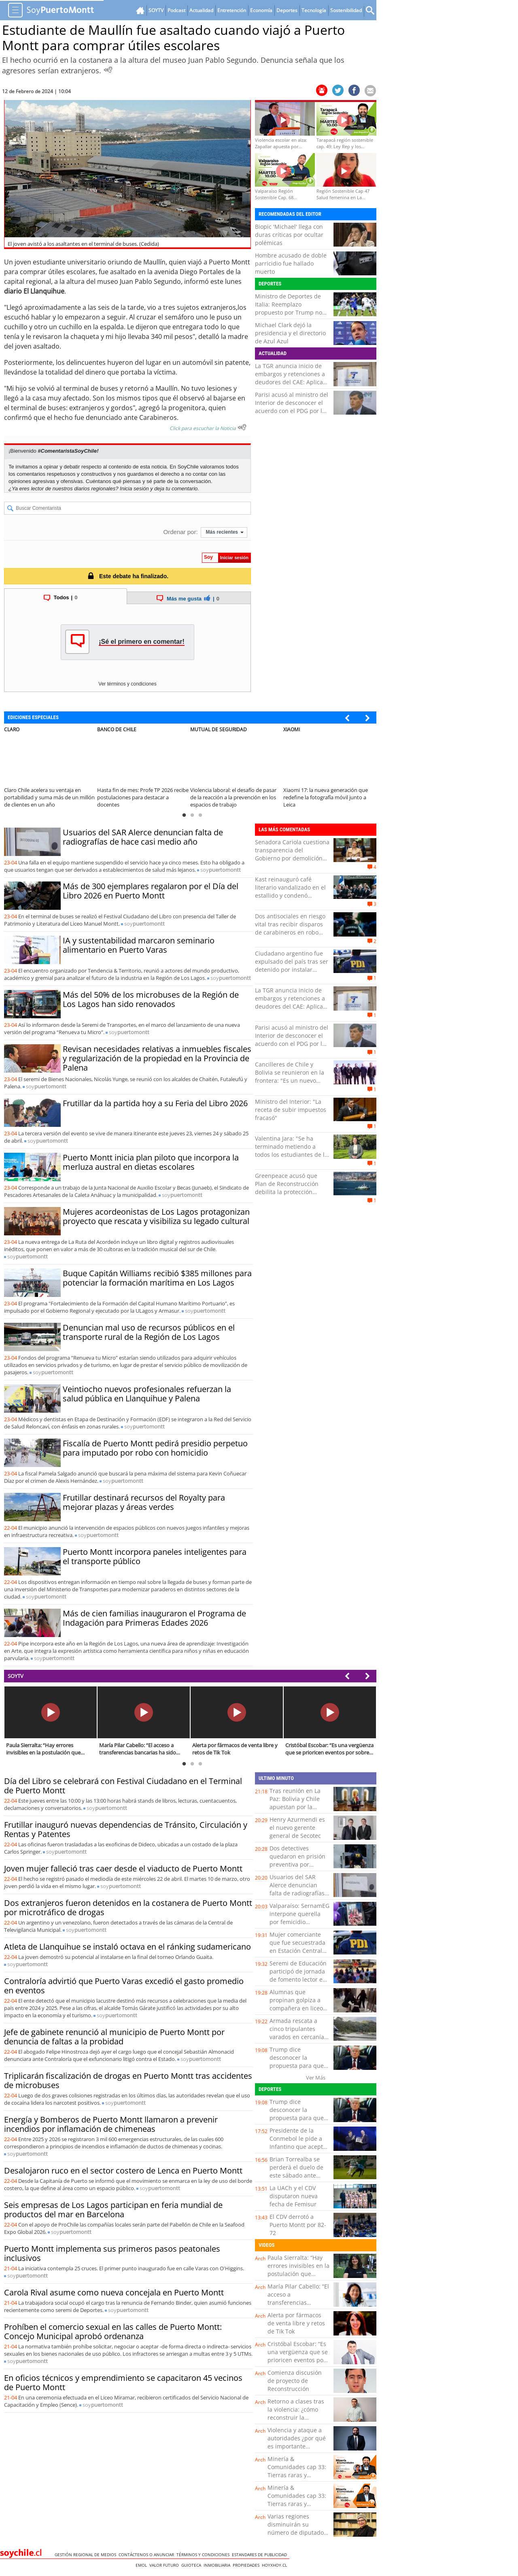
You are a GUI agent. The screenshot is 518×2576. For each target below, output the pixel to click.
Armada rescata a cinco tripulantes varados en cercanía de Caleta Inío (297, 2033)
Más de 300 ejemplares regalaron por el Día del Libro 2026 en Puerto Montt (150, 891)
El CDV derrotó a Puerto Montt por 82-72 (298, 2225)
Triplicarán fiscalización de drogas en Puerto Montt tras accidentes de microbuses (128, 2080)
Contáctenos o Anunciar (147, 2554)
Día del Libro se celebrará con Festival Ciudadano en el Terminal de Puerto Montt (123, 1786)
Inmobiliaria (218, 2565)
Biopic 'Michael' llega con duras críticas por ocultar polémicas (289, 235)
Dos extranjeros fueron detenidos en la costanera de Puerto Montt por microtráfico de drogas (128, 1907)
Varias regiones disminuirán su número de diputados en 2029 (297, 2528)
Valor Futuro (165, 2565)
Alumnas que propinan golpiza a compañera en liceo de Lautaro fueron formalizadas (296, 2008)
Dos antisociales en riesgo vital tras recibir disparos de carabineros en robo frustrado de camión (290, 928)
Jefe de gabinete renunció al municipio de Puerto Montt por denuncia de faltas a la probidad (114, 2037)
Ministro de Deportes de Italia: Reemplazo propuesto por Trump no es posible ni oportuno (288, 308)
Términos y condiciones (204, 2554)
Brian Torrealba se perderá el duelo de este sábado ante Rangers (296, 2171)
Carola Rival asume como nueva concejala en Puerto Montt (114, 2292)
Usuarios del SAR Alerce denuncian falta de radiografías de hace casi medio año (143, 837)
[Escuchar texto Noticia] (242, 427)
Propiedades (247, 2565)
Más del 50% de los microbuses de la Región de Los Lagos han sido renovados (151, 999)
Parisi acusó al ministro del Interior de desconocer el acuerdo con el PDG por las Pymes (291, 407)
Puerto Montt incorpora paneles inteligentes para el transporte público (154, 1556)
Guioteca (192, 2565)
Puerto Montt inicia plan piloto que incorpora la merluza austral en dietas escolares (151, 1162)
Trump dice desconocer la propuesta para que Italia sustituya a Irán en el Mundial (298, 2066)
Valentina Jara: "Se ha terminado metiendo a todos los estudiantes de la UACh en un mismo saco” (291, 1151)
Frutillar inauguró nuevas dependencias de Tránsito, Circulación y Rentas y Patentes (125, 1829)
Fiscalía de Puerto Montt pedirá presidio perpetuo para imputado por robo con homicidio (155, 1448)
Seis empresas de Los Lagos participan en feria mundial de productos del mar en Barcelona (113, 2209)
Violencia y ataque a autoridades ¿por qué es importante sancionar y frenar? (296, 2442)
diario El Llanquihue (34, 291)
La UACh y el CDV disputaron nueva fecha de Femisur (294, 2196)
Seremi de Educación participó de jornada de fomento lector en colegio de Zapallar (298, 1975)
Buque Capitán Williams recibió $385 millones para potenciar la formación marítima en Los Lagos (157, 1278)
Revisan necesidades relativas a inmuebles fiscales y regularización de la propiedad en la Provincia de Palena (157, 1058)
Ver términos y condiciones (127, 684)
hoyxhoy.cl (275, 2565)
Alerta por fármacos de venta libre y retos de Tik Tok (296, 2323)
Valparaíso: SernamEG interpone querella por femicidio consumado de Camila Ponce (299, 1922)
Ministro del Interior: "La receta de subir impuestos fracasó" (290, 1110)
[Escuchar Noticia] (108, 70)
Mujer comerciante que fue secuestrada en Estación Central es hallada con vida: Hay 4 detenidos (297, 1951)
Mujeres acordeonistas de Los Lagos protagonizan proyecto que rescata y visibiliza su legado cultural (156, 1216)
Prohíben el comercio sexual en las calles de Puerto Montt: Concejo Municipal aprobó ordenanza (113, 2331)
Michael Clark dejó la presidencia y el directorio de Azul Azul (290, 333)
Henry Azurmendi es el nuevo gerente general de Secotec (297, 1827)
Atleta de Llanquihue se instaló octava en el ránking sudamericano (127, 1946)
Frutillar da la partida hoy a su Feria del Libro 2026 (155, 1103)
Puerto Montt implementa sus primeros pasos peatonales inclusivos (112, 2253)
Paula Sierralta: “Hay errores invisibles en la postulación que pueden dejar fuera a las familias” (298, 2274)
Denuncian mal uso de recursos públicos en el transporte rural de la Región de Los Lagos (149, 1332)
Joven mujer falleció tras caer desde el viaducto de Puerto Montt (123, 1868)
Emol (142, 2565)
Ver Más (315, 2077)
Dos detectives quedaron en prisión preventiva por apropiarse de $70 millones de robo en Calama (297, 1868)
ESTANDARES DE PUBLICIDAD (260, 2554)
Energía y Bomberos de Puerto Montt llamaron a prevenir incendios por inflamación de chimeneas (111, 2124)
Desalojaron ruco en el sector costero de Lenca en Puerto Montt (123, 2170)
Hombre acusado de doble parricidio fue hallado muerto (291, 263)
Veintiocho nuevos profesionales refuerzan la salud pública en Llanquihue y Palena (147, 1394)
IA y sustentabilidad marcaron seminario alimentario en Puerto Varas (138, 945)
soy (220, 869)
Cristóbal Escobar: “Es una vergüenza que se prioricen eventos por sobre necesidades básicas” (297, 2360)
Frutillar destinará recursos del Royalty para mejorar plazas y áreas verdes (144, 1502)
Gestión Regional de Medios (87, 2554)
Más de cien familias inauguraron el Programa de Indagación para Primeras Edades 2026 (154, 1618)
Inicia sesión (134, 488)
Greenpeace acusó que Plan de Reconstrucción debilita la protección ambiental (286, 1188)
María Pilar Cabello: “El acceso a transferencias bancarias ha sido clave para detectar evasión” (298, 2306)
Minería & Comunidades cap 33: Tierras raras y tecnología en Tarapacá (296, 2475)
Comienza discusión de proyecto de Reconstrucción (294, 2381)
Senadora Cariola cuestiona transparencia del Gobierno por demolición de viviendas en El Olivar (292, 854)
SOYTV (15, 1676)
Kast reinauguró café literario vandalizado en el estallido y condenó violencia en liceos (290, 891)
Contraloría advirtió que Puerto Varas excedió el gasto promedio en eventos (124, 1986)
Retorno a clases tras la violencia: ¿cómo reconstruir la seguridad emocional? (297, 2413)
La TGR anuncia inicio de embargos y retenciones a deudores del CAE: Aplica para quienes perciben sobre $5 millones (290, 382)
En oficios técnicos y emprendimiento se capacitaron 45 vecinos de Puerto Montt (123, 2382)
